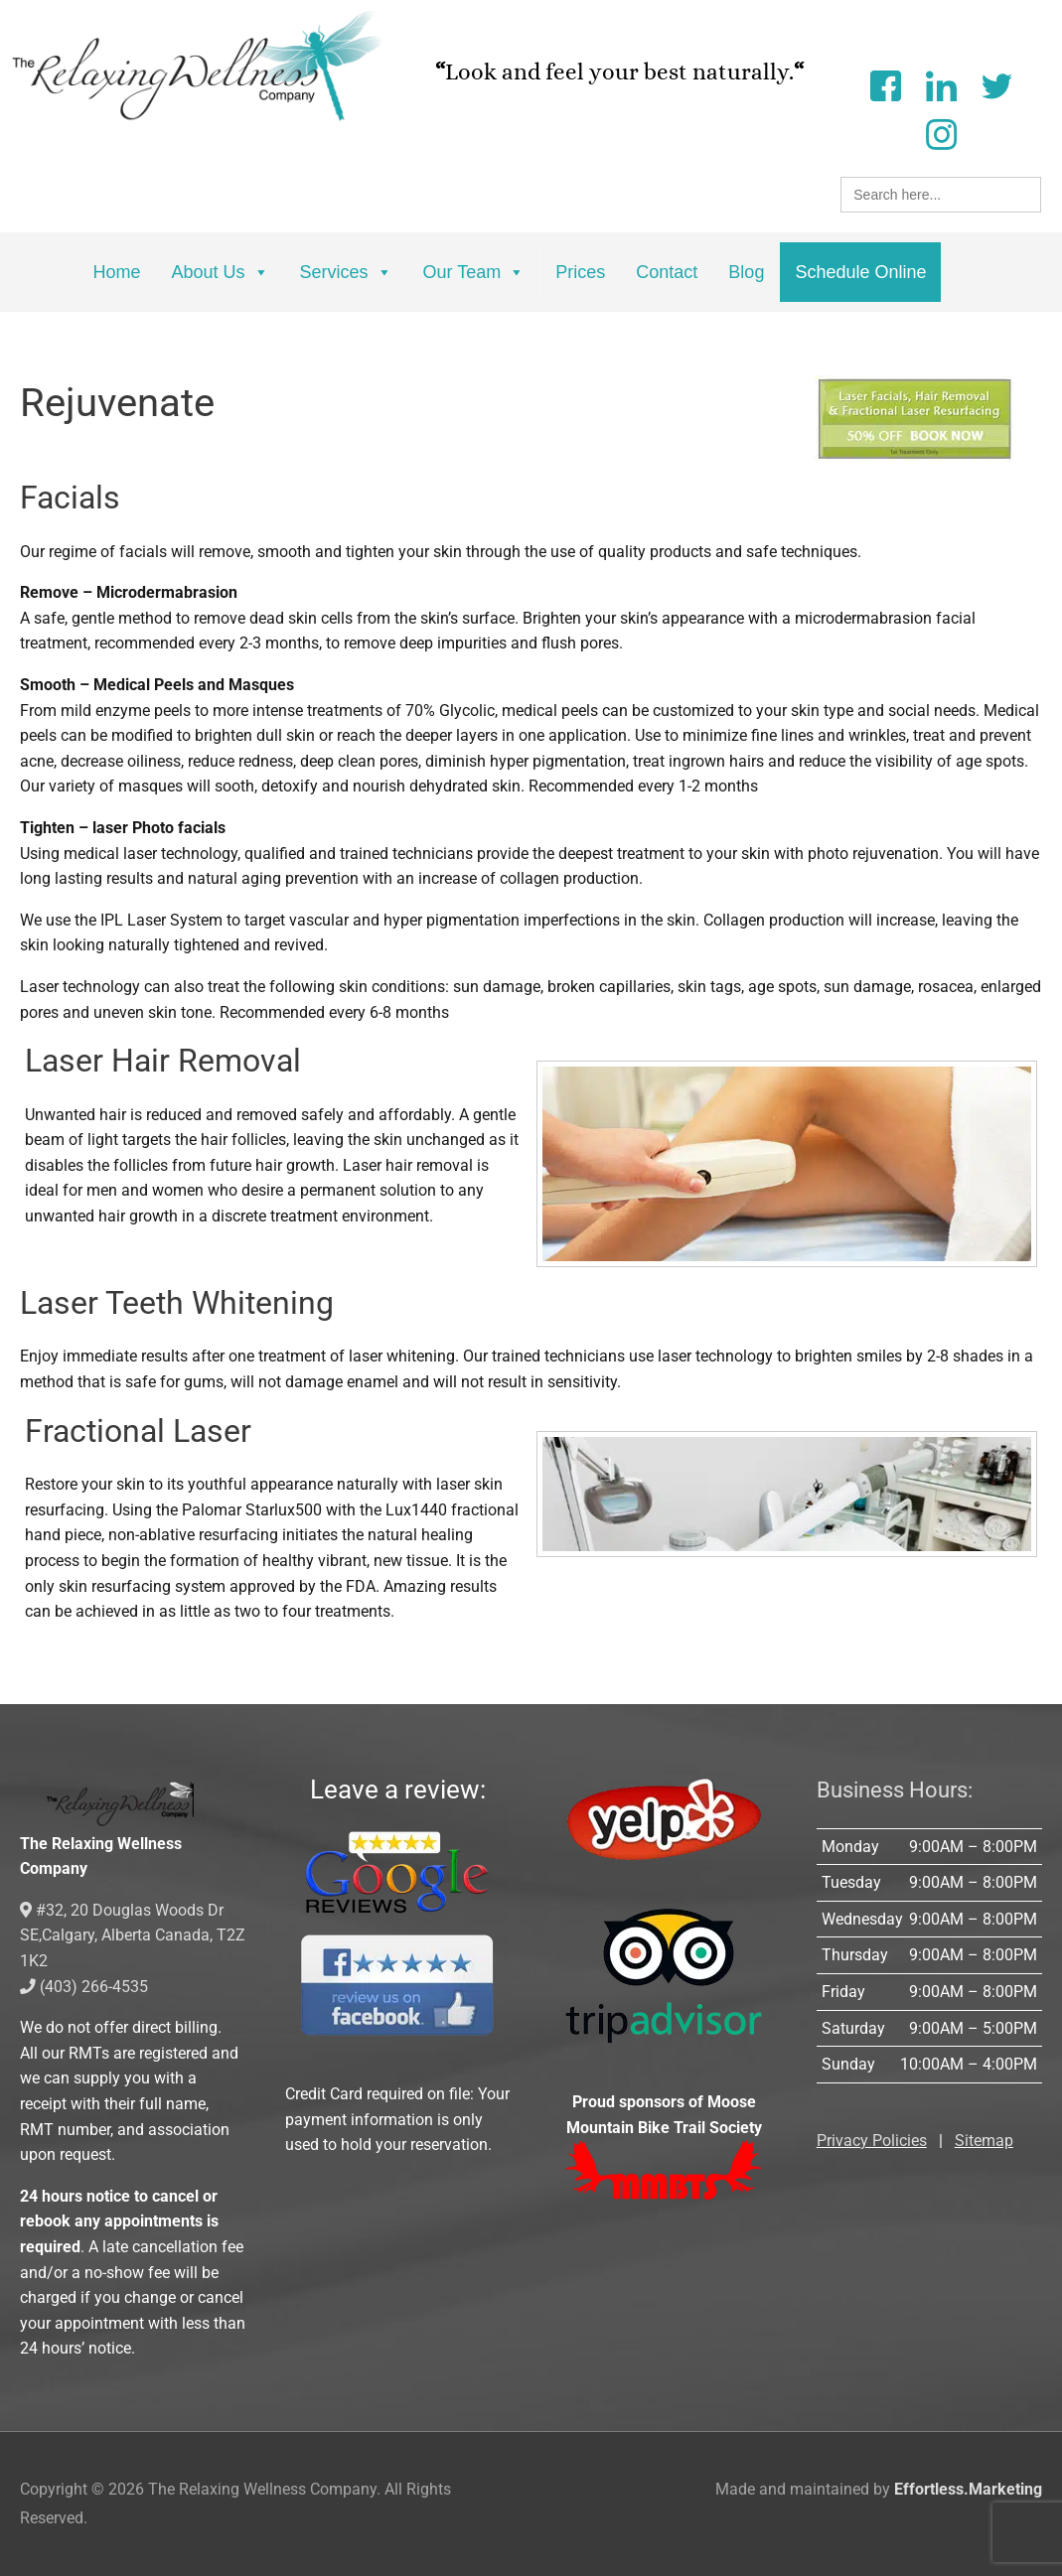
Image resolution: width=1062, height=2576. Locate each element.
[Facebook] (885, 84)
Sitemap (984, 2140)
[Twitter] (996, 84)
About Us (220, 272)
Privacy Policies (872, 2140)
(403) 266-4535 (84, 1986)
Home (117, 272)
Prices (580, 272)
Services (346, 272)
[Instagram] (941, 132)
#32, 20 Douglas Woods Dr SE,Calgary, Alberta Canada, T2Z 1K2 (132, 1935)
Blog (746, 272)
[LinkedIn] (941, 84)
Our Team (474, 272)
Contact (666, 272)
